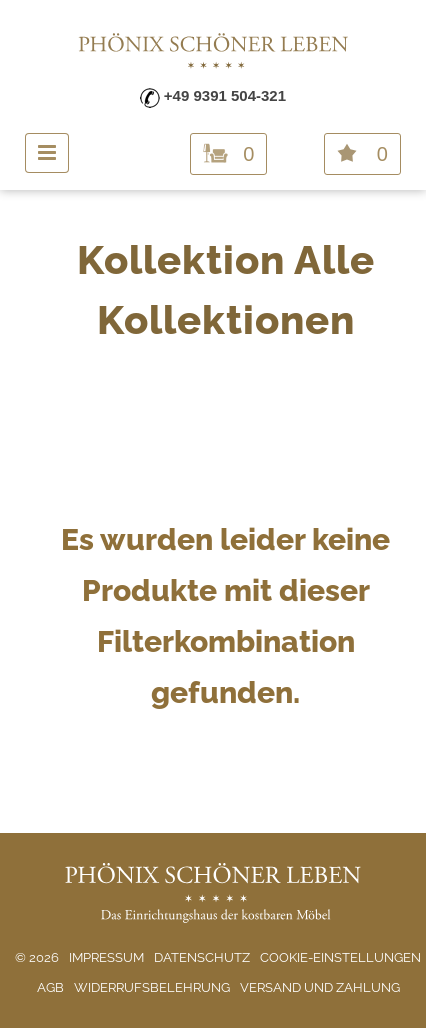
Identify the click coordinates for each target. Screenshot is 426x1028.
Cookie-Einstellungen (340, 957)
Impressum (106, 957)
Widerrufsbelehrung (152, 987)
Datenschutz (202, 957)
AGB (50, 987)
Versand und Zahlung (320, 987)
